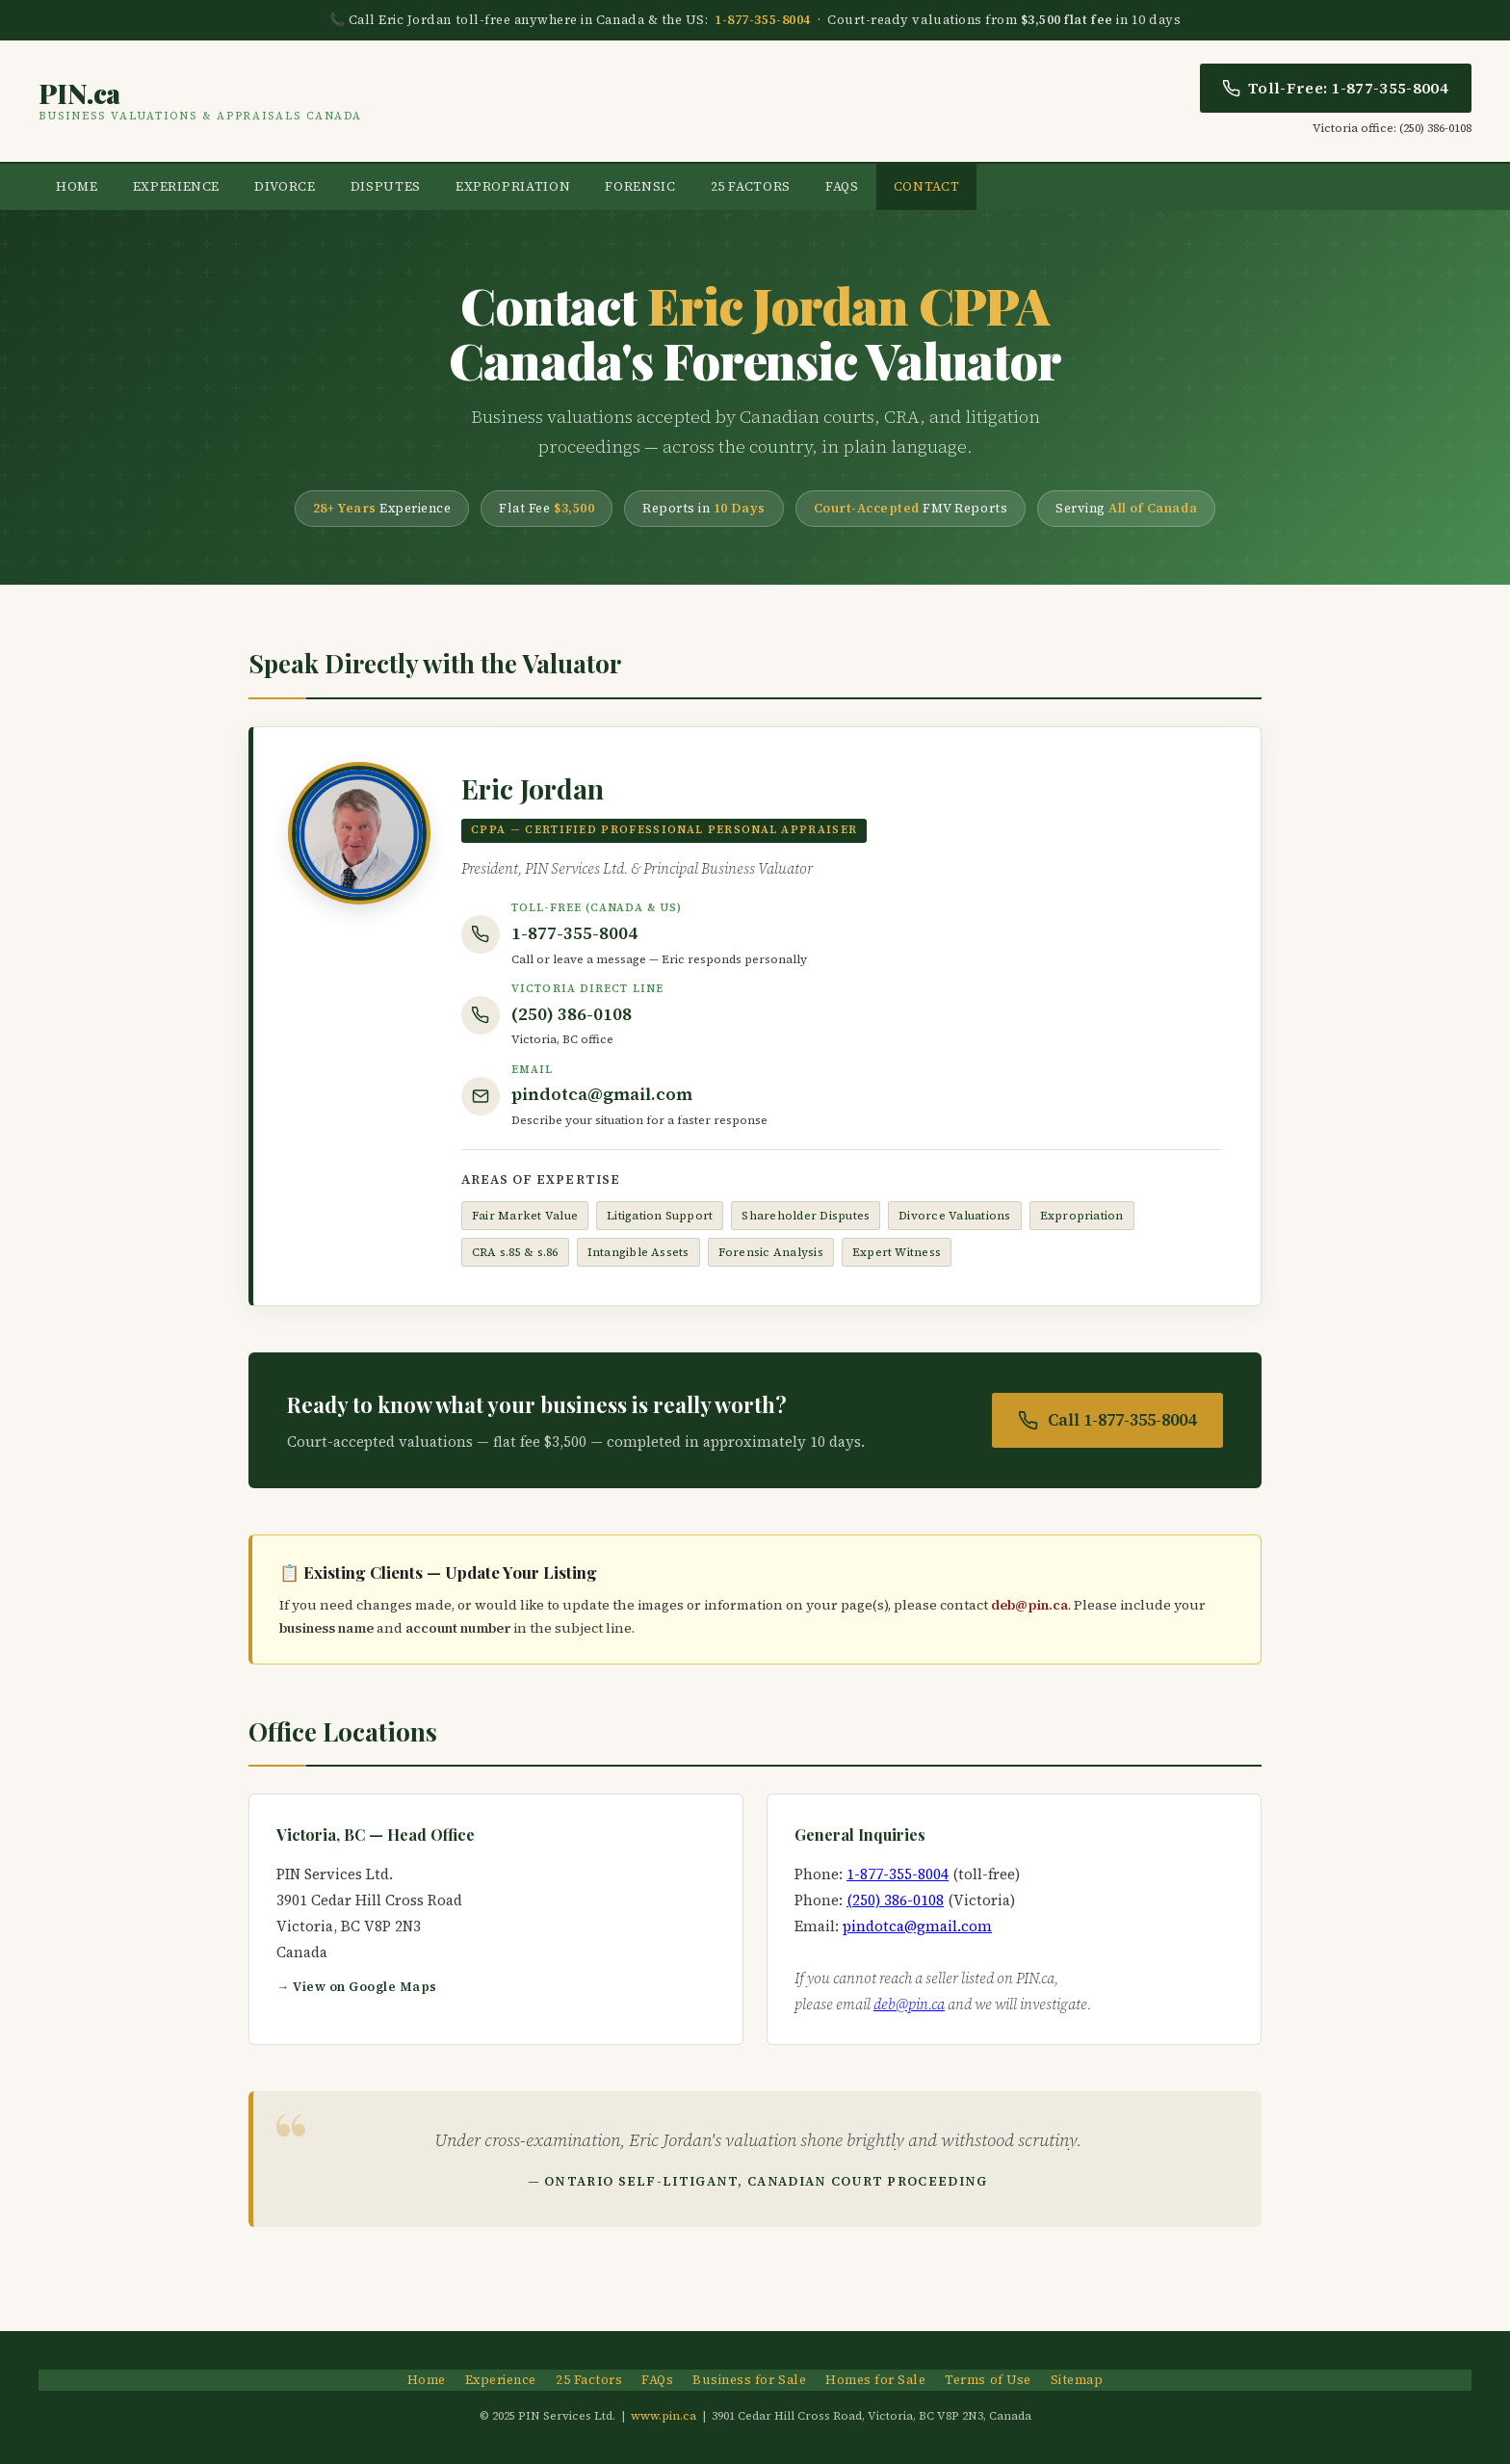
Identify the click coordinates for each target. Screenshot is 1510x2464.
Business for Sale (749, 2380)
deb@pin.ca (1029, 1604)
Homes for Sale (875, 2380)
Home (77, 186)
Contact (927, 186)
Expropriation (513, 186)
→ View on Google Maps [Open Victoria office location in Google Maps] (356, 1987)
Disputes (386, 186)
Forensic (640, 186)
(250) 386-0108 (571, 1014)
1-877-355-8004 (762, 20)
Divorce (285, 186)
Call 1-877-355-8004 (1107, 1419)
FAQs (842, 186)
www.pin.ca (663, 2416)
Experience (177, 186)
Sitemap (1077, 2380)
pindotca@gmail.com (601, 1094)
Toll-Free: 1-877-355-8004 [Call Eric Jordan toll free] (1335, 87)
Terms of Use (987, 2380)
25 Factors (751, 186)
